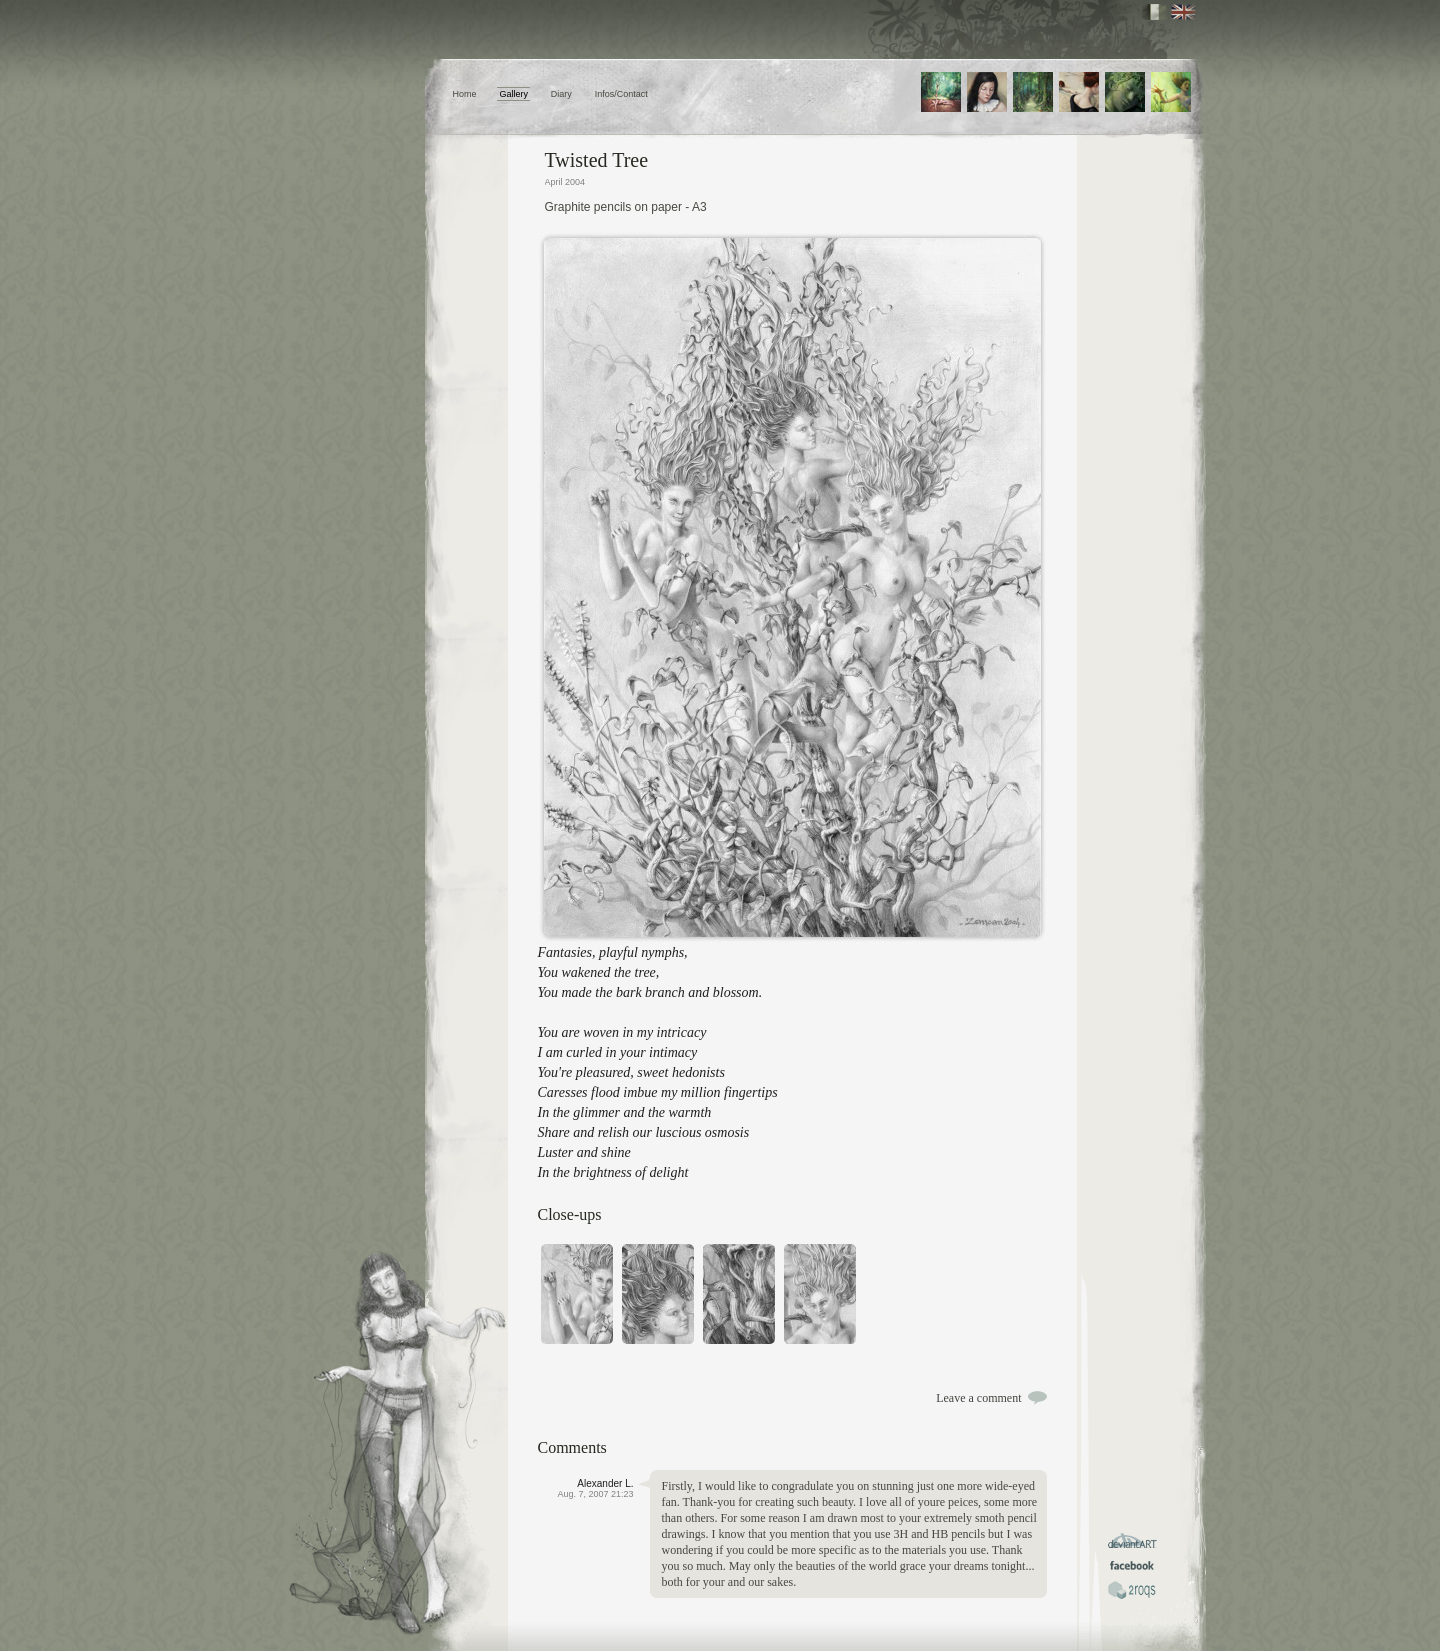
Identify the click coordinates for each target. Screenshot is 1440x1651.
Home (465, 94)
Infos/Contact (621, 94)
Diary (561, 94)
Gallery (513, 94)
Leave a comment (978, 1398)
